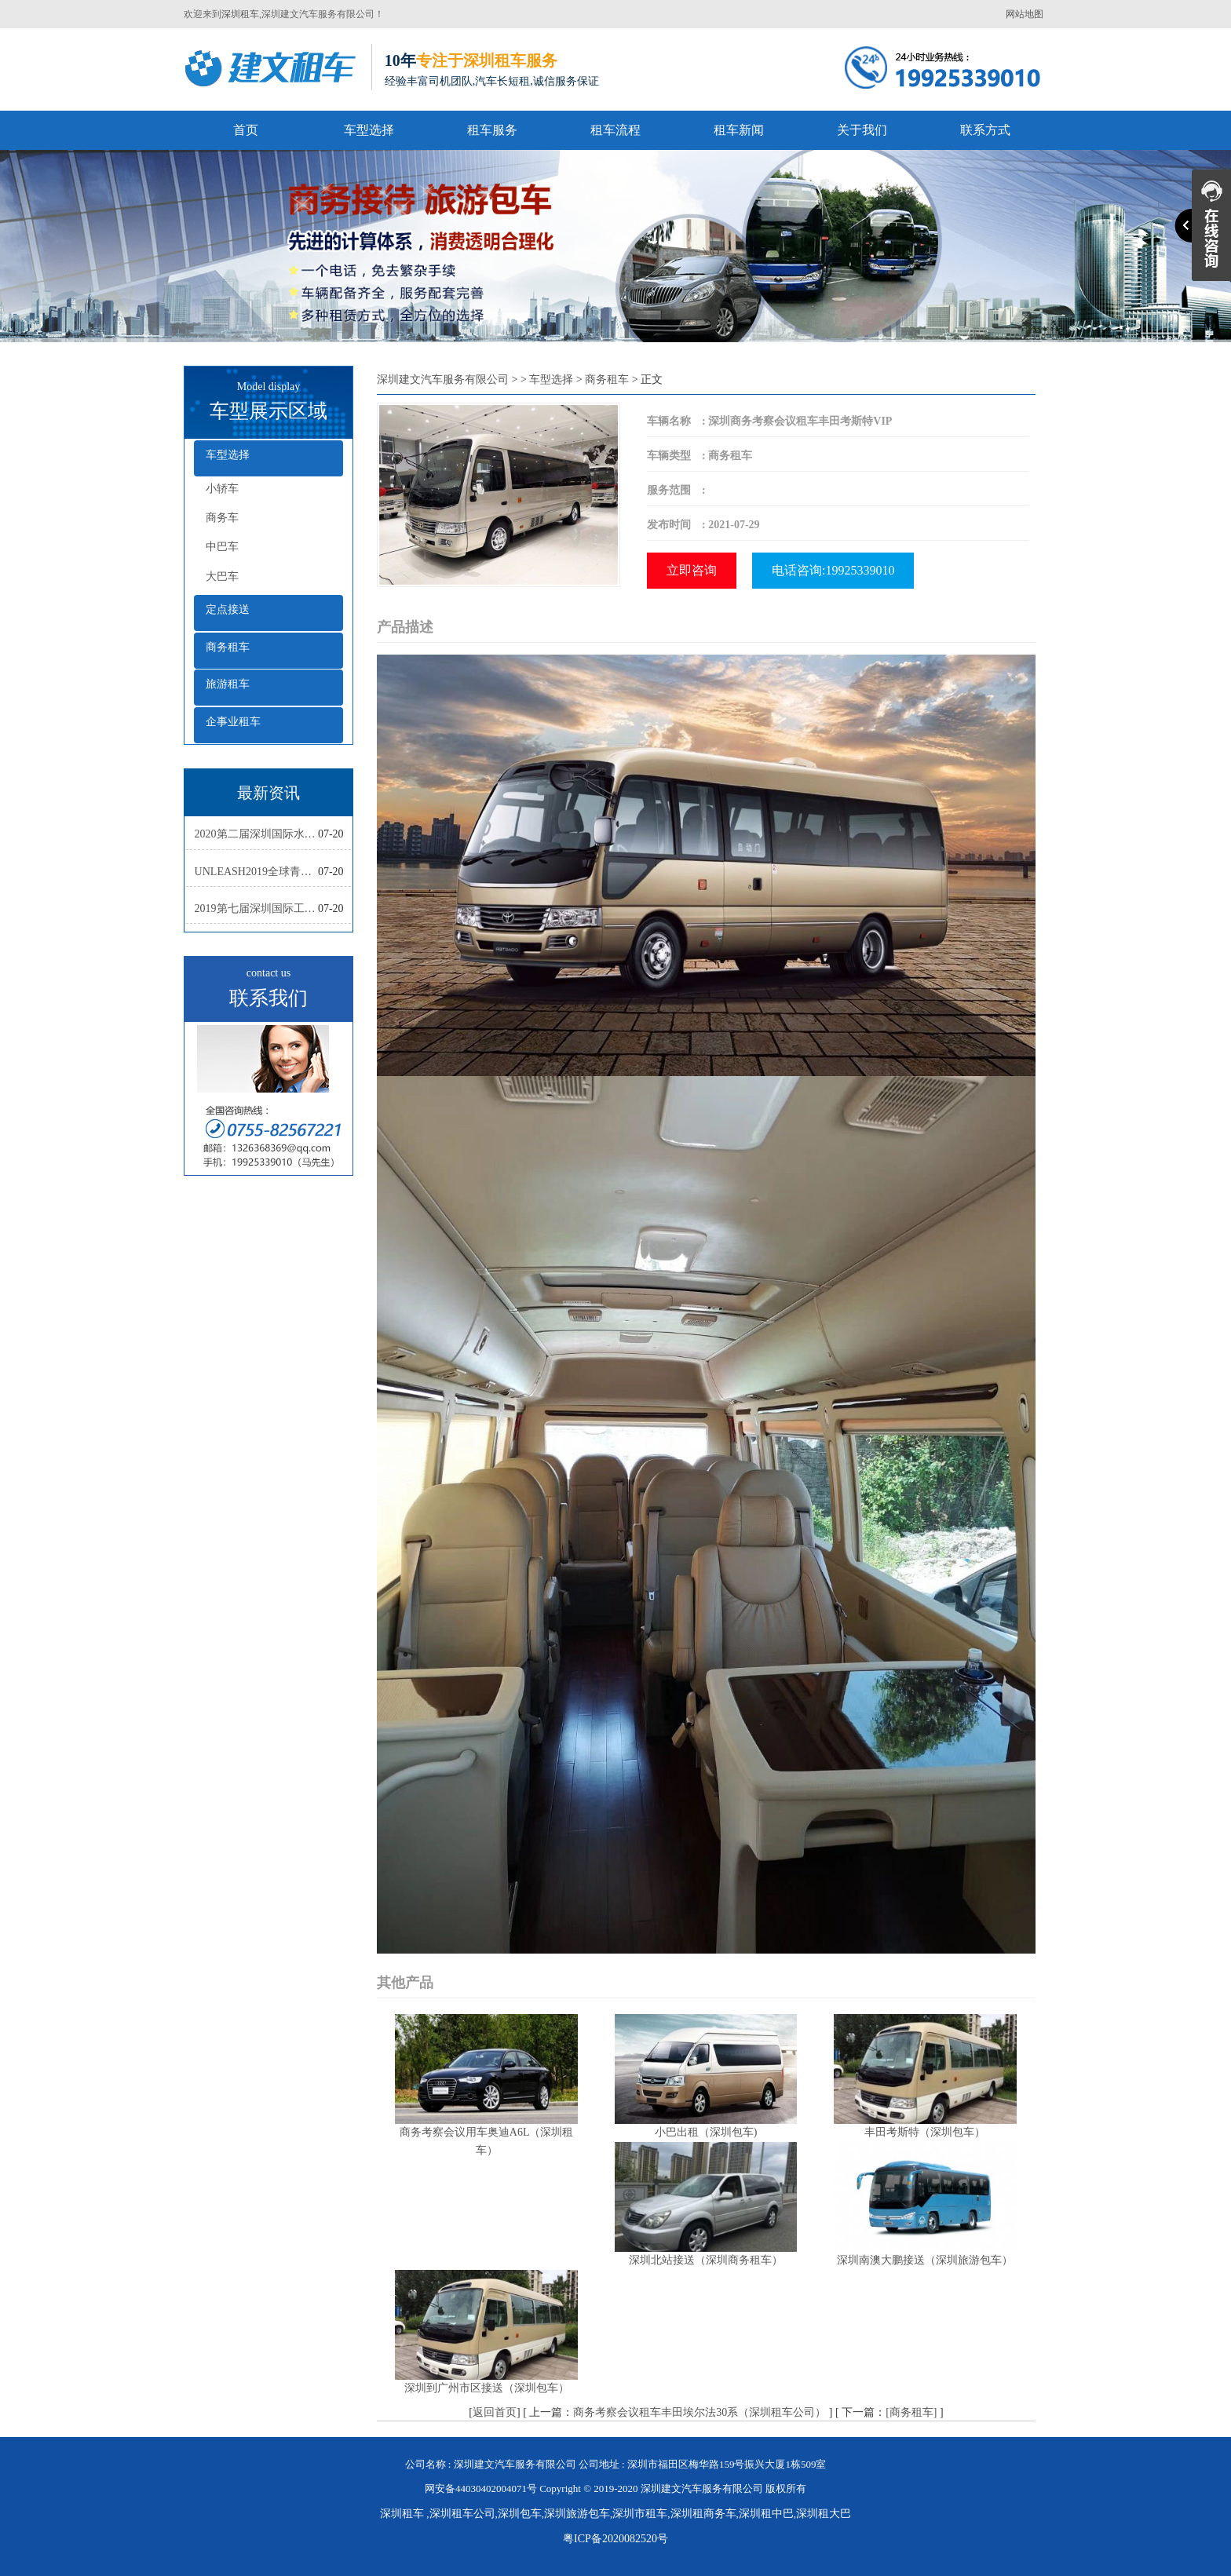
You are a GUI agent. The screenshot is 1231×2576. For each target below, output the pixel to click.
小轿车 (222, 488)
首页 (245, 130)
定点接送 (228, 609)
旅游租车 (228, 684)
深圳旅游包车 (577, 2513)
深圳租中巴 (766, 2513)
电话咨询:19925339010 (833, 570)
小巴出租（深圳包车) (706, 2132)
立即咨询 (692, 570)
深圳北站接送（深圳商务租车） (706, 2260)
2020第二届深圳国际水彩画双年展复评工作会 (256, 834)
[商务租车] (911, 2412)
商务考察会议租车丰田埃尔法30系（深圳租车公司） (699, 2412)
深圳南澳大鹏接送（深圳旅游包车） (925, 2260)
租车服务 (492, 130)
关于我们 (862, 130)
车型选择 (369, 130)
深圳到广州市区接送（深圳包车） (486, 2388)
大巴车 (222, 576)
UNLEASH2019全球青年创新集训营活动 (256, 872)
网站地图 (1024, 14)
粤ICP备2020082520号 (615, 2539)
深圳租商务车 (703, 2513)
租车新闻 (739, 130)
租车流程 (615, 130)
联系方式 (985, 130)
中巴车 (222, 547)
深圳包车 (520, 2513)
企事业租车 (233, 722)
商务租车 (228, 647)
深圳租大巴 (823, 2513)
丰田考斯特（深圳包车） (924, 2132)
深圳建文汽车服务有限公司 (443, 379)
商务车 (222, 518)
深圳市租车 (639, 2513)
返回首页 (495, 2412)
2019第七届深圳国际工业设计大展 (256, 908)
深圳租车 (240, 14)
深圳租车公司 (462, 2513)
